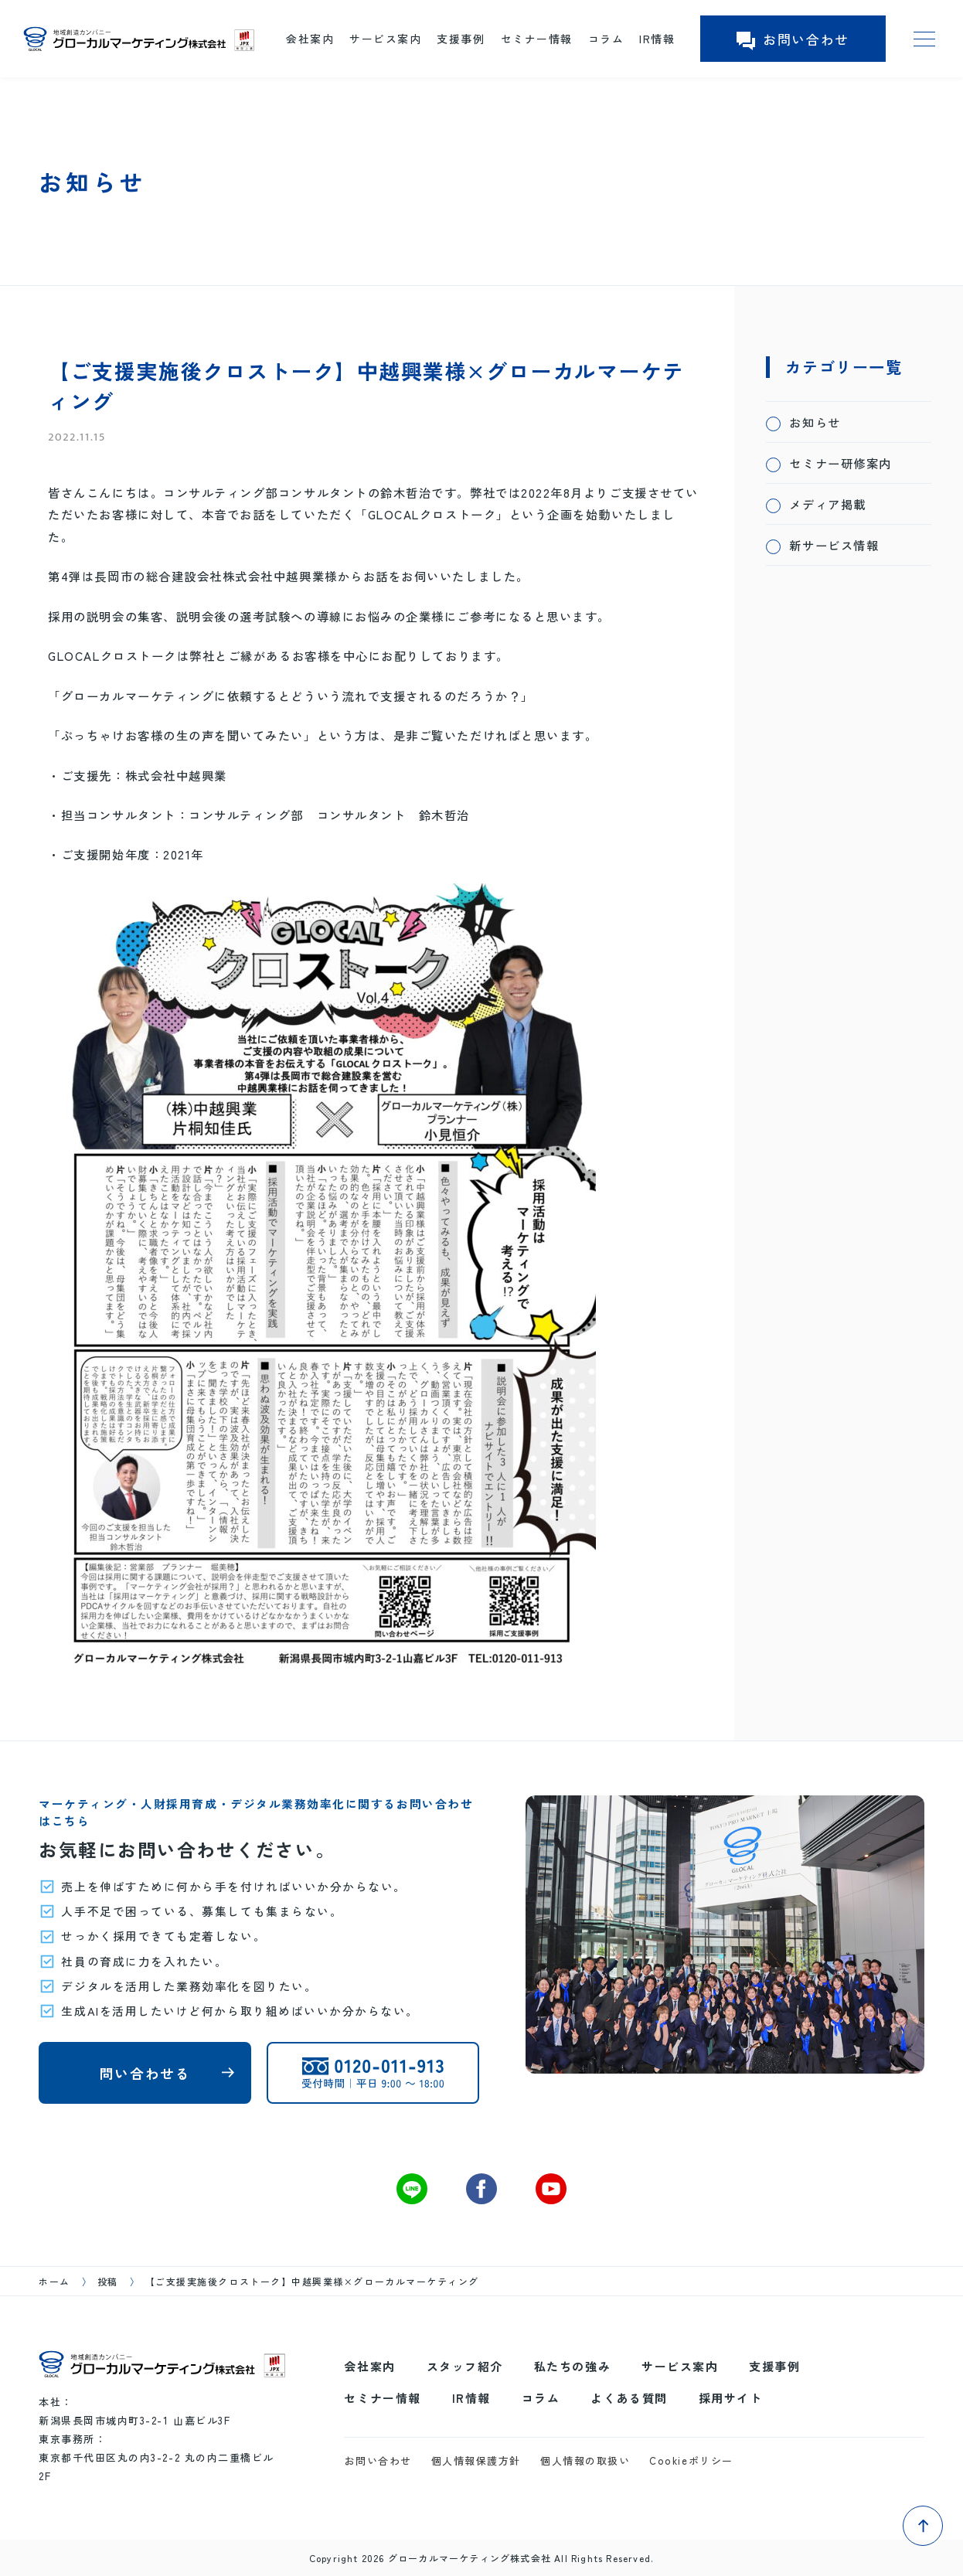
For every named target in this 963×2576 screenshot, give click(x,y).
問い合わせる (145, 2073)
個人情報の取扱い (585, 2460)
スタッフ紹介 (465, 2366)
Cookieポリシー (691, 2460)
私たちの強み (572, 2366)
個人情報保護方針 (476, 2460)
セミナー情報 (537, 38)
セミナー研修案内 (840, 462)
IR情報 (657, 38)
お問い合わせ (793, 39)
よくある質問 (628, 2398)
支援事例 (461, 38)
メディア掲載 (827, 503)
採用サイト (731, 2398)
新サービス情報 (834, 544)
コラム (606, 38)
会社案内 (310, 38)
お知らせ (814, 421)
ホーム (54, 2281)
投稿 (107, 2281)
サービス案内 (385, 38)
